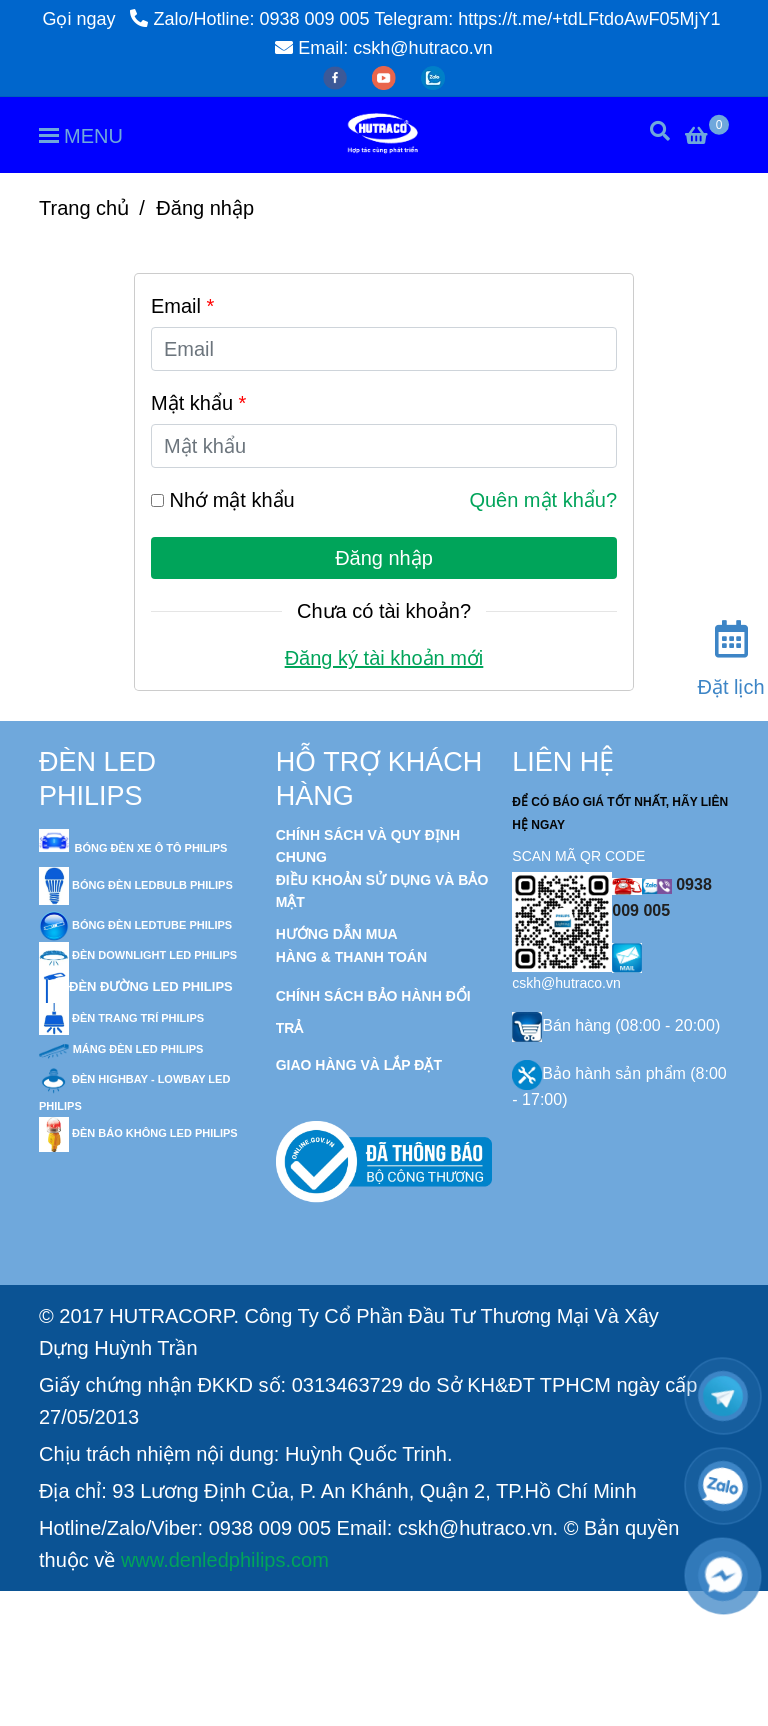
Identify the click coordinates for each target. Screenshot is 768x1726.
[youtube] (386, 77)
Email (182, 306)
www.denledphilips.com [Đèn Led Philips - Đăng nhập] (225, 1560)
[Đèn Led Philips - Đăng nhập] (598, 1703)
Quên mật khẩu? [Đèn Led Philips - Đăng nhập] (543, 500)
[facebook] (337, 77)
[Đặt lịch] (731, 653)
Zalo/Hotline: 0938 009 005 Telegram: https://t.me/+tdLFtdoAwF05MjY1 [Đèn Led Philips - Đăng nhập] (425, 19)
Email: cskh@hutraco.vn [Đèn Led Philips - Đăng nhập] (383, 48)
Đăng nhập (384, 558)
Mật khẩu (198, 403)
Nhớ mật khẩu (232, 500)
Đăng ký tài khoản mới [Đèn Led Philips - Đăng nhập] (384, 658)
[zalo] (433, 77)
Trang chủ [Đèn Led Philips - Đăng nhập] (84, 208)
